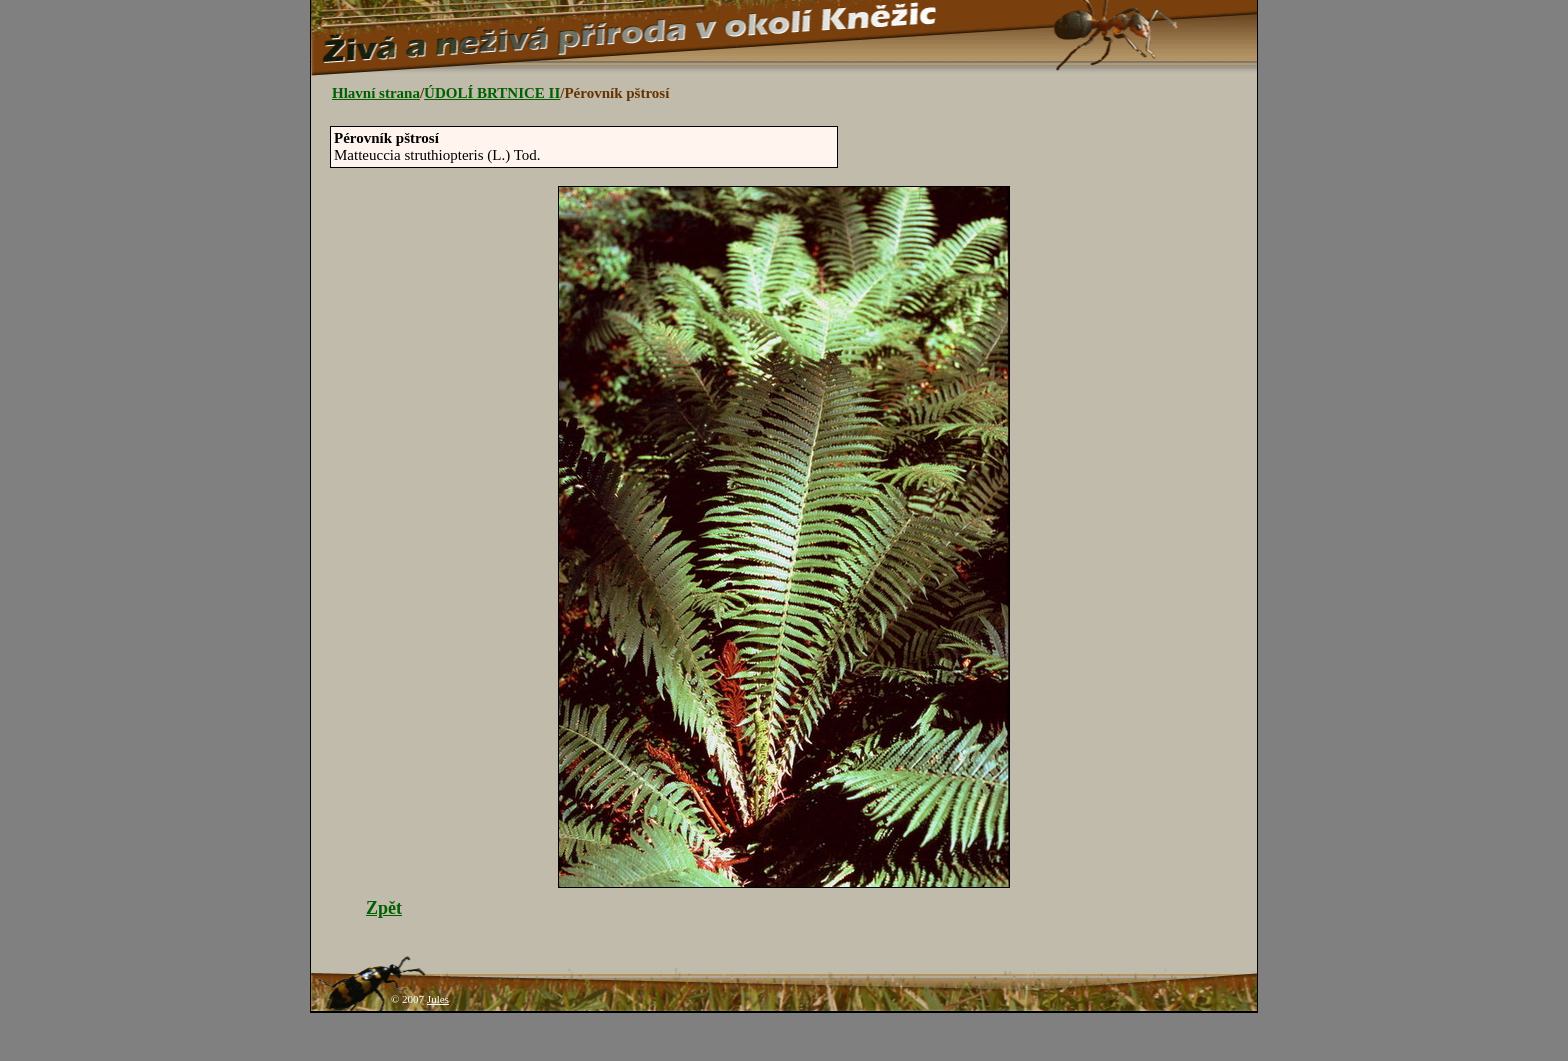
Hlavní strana (376, 93)
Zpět (384, 908)
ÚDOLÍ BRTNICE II (492, 93)
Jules (438, 999)
